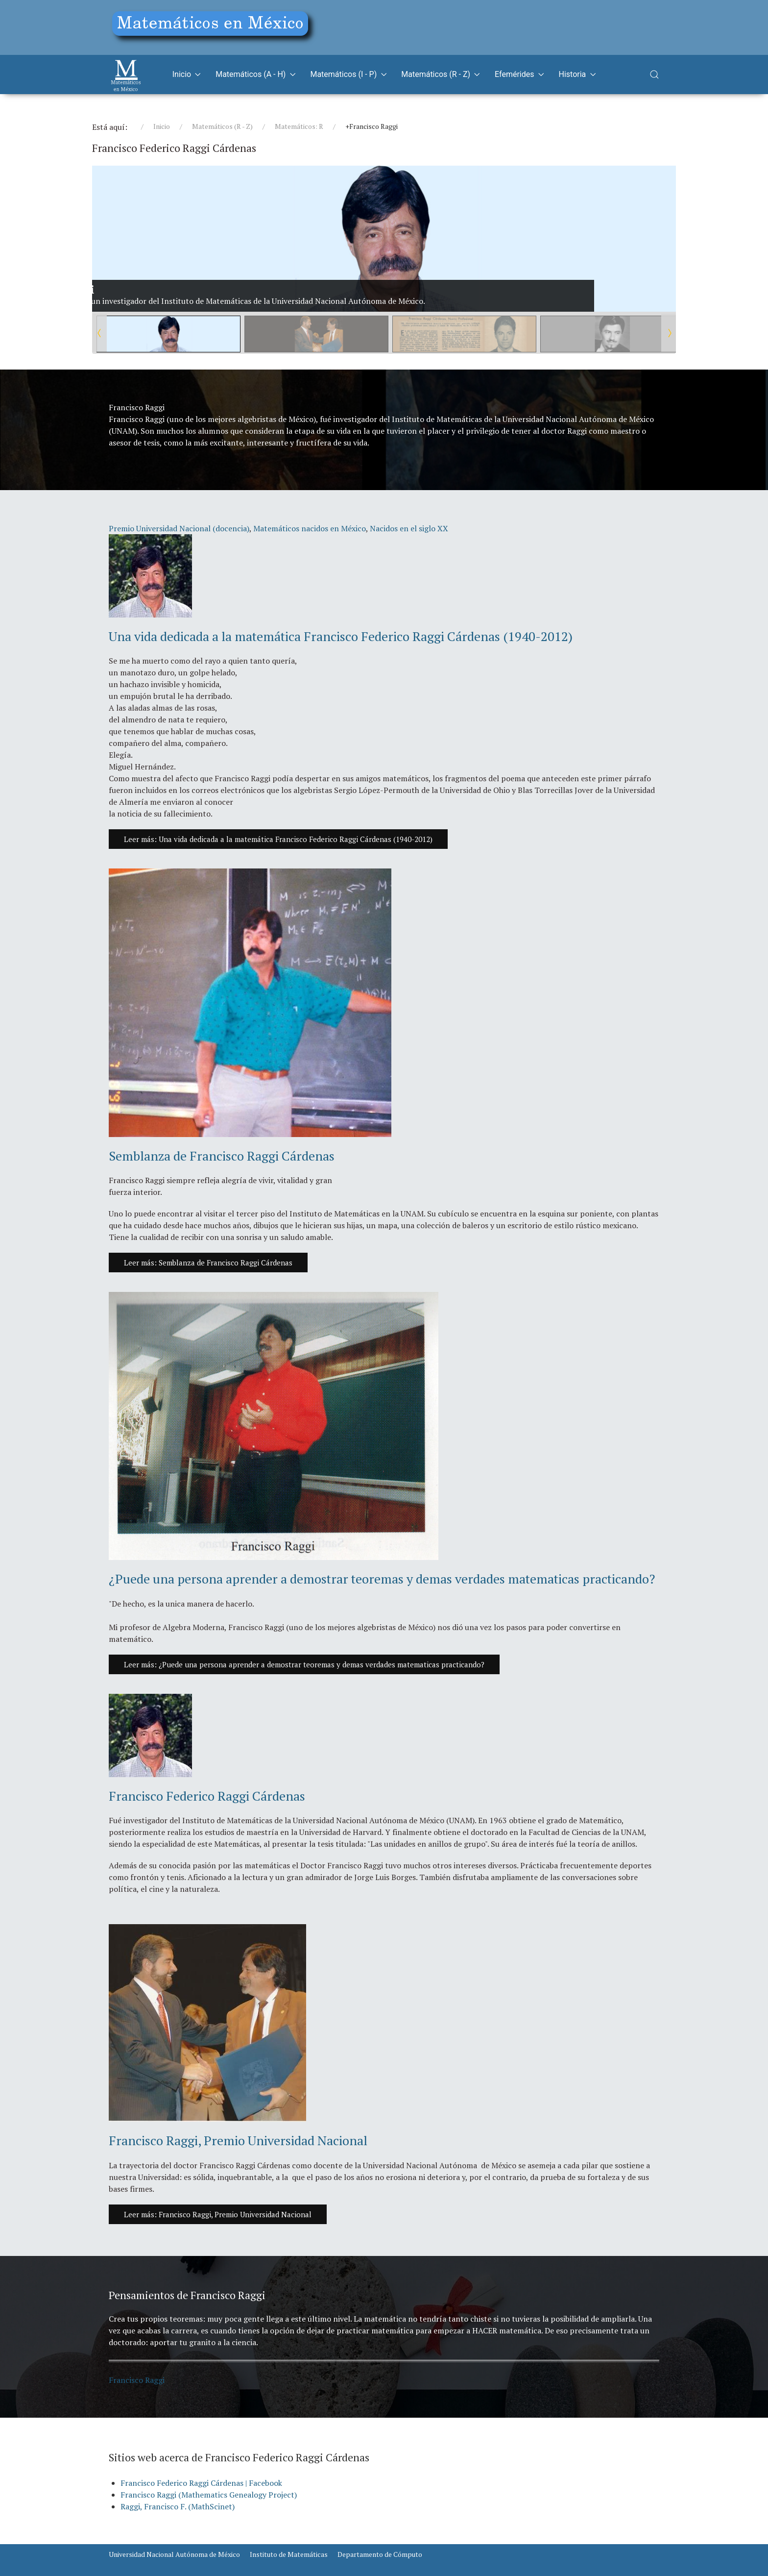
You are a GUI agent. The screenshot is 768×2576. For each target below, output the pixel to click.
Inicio (186, 74)
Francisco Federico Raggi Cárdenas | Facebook (201, 2482)
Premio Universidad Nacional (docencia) (179, 528)
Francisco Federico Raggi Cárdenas (207, 1795)
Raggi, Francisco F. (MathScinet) (177, 2506)
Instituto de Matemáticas (289, 2554)
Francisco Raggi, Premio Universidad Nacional (238, 2140)
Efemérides (519, 74)
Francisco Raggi (137, 2380)
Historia (577, 74)
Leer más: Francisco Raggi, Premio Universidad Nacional (218, 2214)
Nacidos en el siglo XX (409, 528)
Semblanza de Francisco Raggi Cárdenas (222, 1155)
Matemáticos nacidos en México (309, 528)
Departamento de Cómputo (379, 2554)
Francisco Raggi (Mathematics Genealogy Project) (208, 2494)
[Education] (214, 26)
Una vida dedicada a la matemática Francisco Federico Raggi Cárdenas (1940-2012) (341, 636)
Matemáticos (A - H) (255, 74)
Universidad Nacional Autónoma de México (174, 2554)
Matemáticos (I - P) (348, 74)
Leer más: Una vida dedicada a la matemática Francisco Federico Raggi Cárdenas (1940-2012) (278, 839)
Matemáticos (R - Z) (440, 74)
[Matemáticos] (126, 74)
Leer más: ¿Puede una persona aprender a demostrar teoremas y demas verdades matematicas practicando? (304, 1664)
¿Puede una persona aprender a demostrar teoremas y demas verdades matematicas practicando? (382, 1578)
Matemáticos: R (299, 126)
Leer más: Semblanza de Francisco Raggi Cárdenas (208, 1262)
